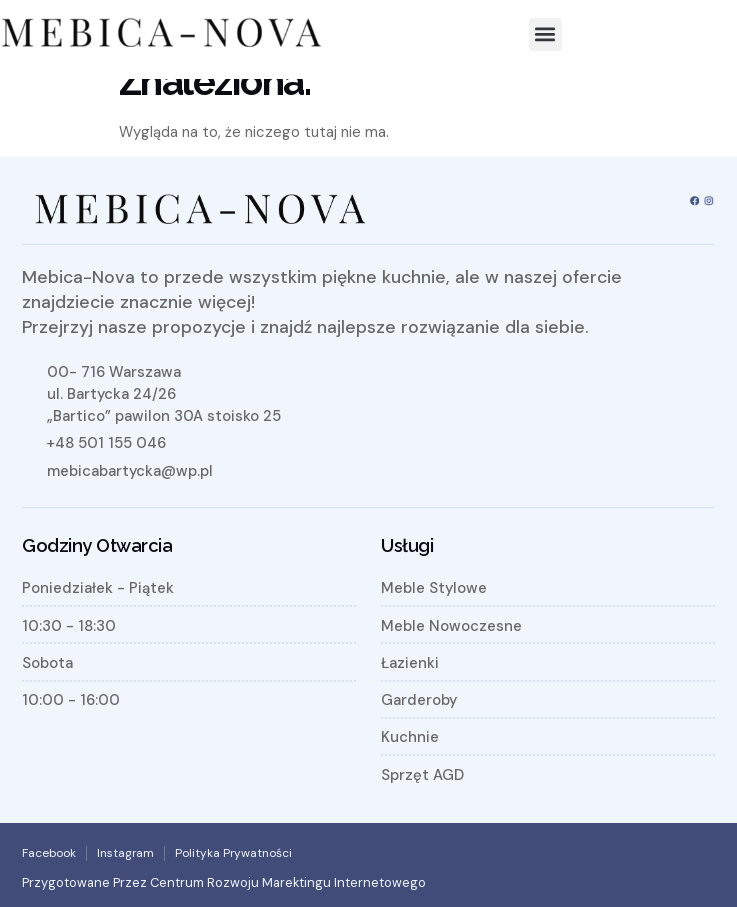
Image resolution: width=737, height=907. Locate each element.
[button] (545, 34)
